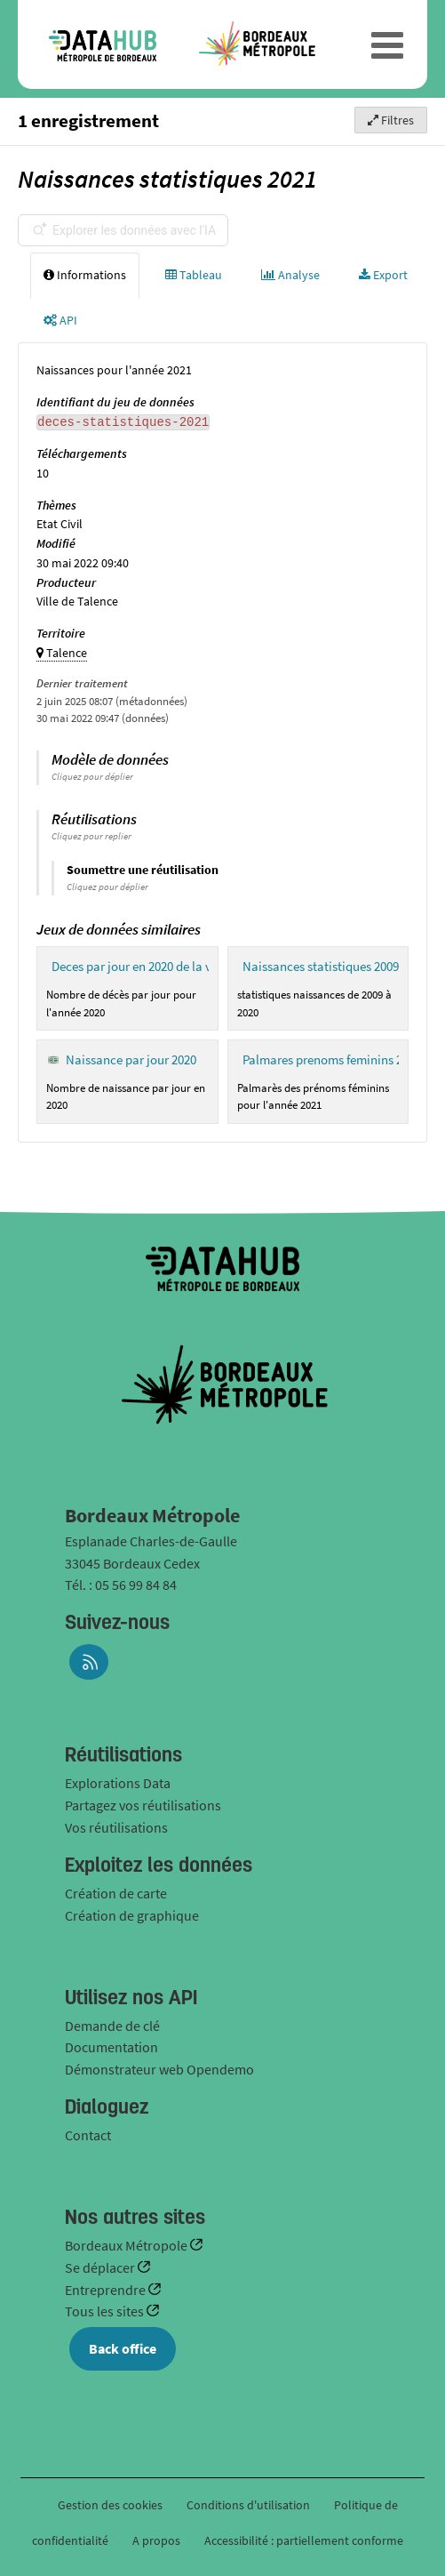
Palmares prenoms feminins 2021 (331, 1059)
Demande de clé (112, 2025)
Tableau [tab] (193, 275)
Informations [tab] (85, 275)
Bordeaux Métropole (127, 2245)
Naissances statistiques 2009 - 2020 (337, 966)
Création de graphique (132, 1915)
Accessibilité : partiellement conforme (303, 2540)
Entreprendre (106, 2290)
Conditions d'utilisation (250, 2505)
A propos (156, 2540)
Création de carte (116, 1893)
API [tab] (60, 320)
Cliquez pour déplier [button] (92, 776)
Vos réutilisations (116, 1827)
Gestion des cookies (110, 2505)
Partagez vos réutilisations (143, 1805)
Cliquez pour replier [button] (91, 836)
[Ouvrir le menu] (386, 44)
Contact (88, 2135)
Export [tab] (383, 275)
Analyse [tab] (290, 275)
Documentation (111, 2047)
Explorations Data (118, 1783)
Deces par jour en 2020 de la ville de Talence (171, 966)
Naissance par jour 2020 (131, 1059)
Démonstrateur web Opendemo (159, 2069)
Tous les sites (106, 2311)
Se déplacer (101, 2267)
